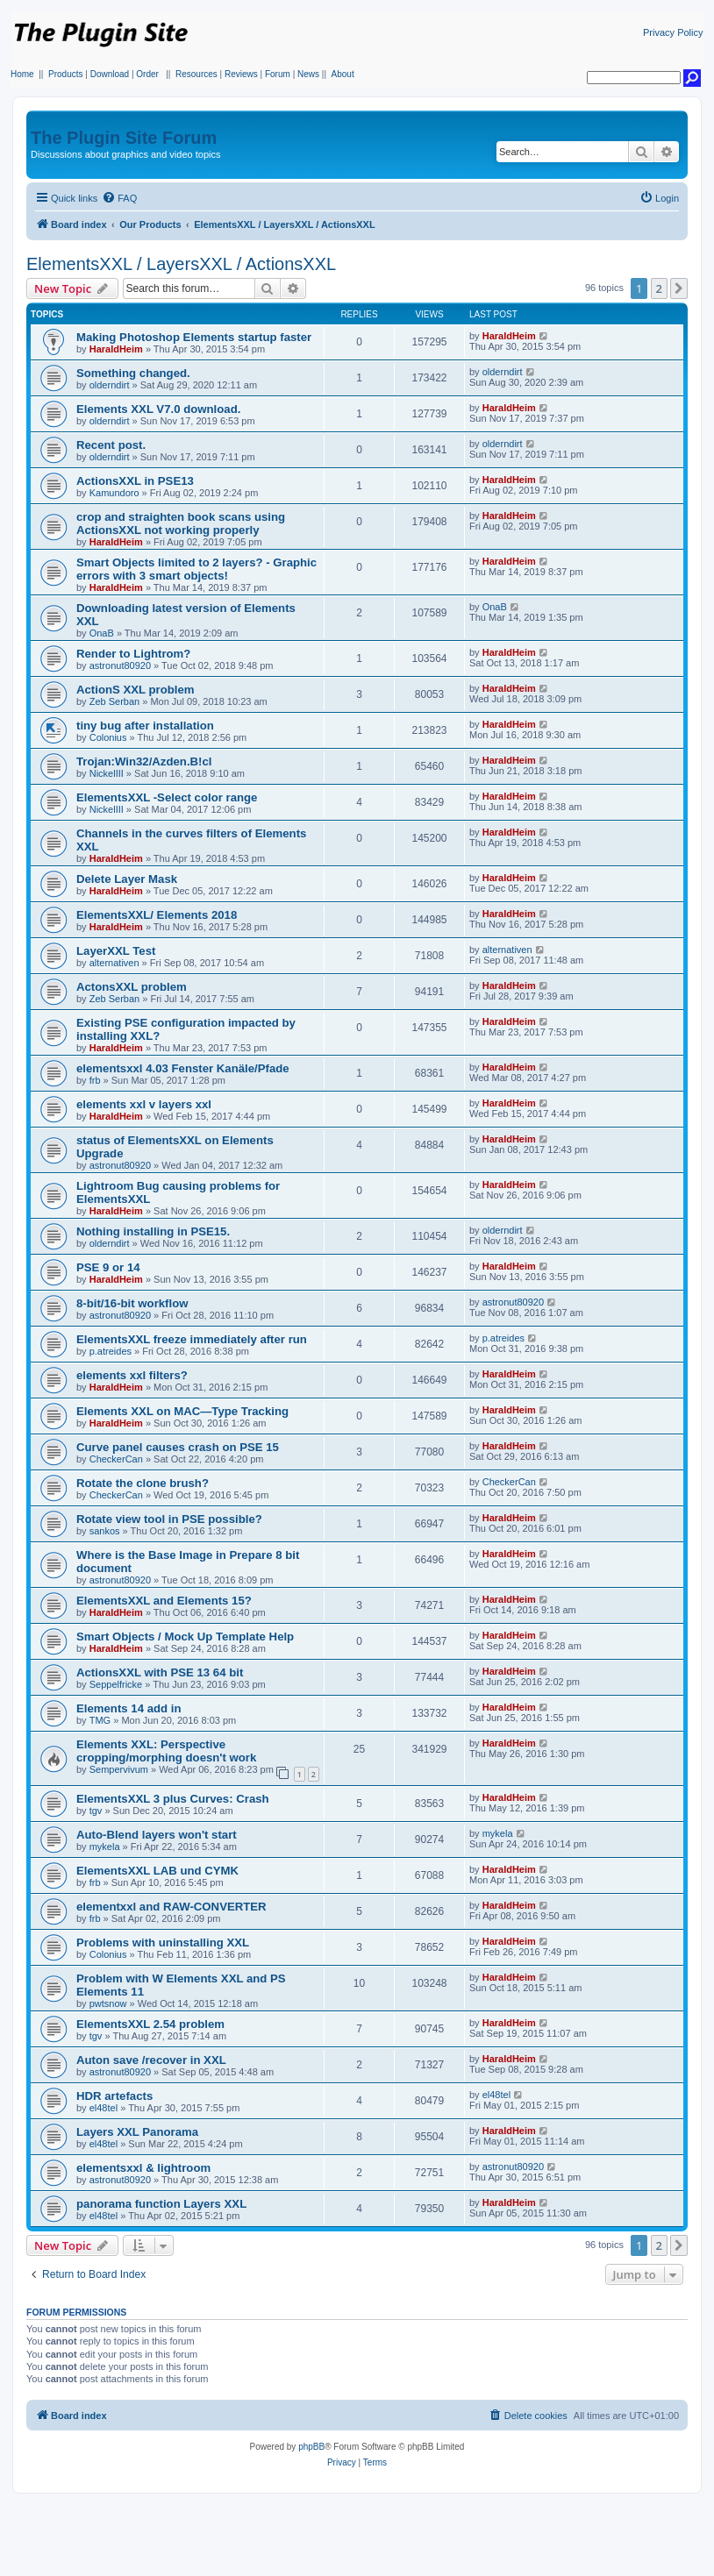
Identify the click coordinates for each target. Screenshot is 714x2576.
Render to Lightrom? (133, 653)
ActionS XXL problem (135, 689)
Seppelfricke (116, 1684)
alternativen (114, 962)
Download (109, 74)
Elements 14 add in (128, 1708)
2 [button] (659, 288)
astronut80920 (120, 665)
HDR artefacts (114, 2096)
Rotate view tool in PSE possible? (169, 1519)
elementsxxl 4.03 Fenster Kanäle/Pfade (182, 1068)
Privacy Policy (673, 32)
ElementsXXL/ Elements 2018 (156, 915)
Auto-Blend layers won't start (156, 1834)
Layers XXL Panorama (137, 2131)
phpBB (311, 2446)
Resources (196, 74)
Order (147, 74)
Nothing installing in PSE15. (153, 1231)
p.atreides (110, 1351)
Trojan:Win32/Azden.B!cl (143, 761)
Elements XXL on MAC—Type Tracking (182, 1411)
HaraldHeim (116, 349)
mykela (104, 1846)
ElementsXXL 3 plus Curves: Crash (172, 1798)
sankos (104, 1531)
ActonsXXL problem (131, 986)
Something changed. (133, 373)
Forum (277, 74)
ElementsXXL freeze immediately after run (191, 1339)
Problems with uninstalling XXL (162, 1942)
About (343, 74)
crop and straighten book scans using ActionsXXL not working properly (180, 523)
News (308, 74)
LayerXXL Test (115, 950)
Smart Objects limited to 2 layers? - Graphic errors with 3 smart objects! (196, 569)
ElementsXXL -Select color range (166, 797)
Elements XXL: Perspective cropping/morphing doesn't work (166, 1751)
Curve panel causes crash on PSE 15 (177, 1447)
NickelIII (106, 773)
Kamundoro (114, 492)
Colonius (108, 737)
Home (22, 74)
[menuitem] (119, 198)
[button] (679, 288)
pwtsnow (108, 2003)
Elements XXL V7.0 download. (158, 409)
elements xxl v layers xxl (143, 1104)
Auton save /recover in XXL (151, 2060)
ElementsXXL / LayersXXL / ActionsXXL (181, 264)
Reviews (241, 74)
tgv (96, 1810)
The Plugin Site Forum (124, 137)
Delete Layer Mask (126, 879)
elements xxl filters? (132, 1375)
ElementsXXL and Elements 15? (164, 1600)
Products (65, 74)
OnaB (101, 633)
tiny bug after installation (145, 725)
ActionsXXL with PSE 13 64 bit (159, 1672)
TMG (100, 1720)
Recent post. (111, 445)
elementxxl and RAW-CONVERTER (171, 1906)
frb (95, 1080)
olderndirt (109, 385)
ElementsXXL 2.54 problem (150, 2024)
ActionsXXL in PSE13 (135, 480)
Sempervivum (118, 1769)
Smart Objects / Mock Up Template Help (185, 1636)
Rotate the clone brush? (142, 1483)
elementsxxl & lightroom (143, 2167)
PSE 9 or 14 (108, 1267)
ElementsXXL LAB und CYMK (157, 1870)
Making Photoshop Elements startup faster (193, 337)
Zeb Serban (114, 701)
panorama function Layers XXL (161, 2203)
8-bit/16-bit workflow (132, 1303)
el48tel (103, 2108)
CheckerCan (116, 1459)
